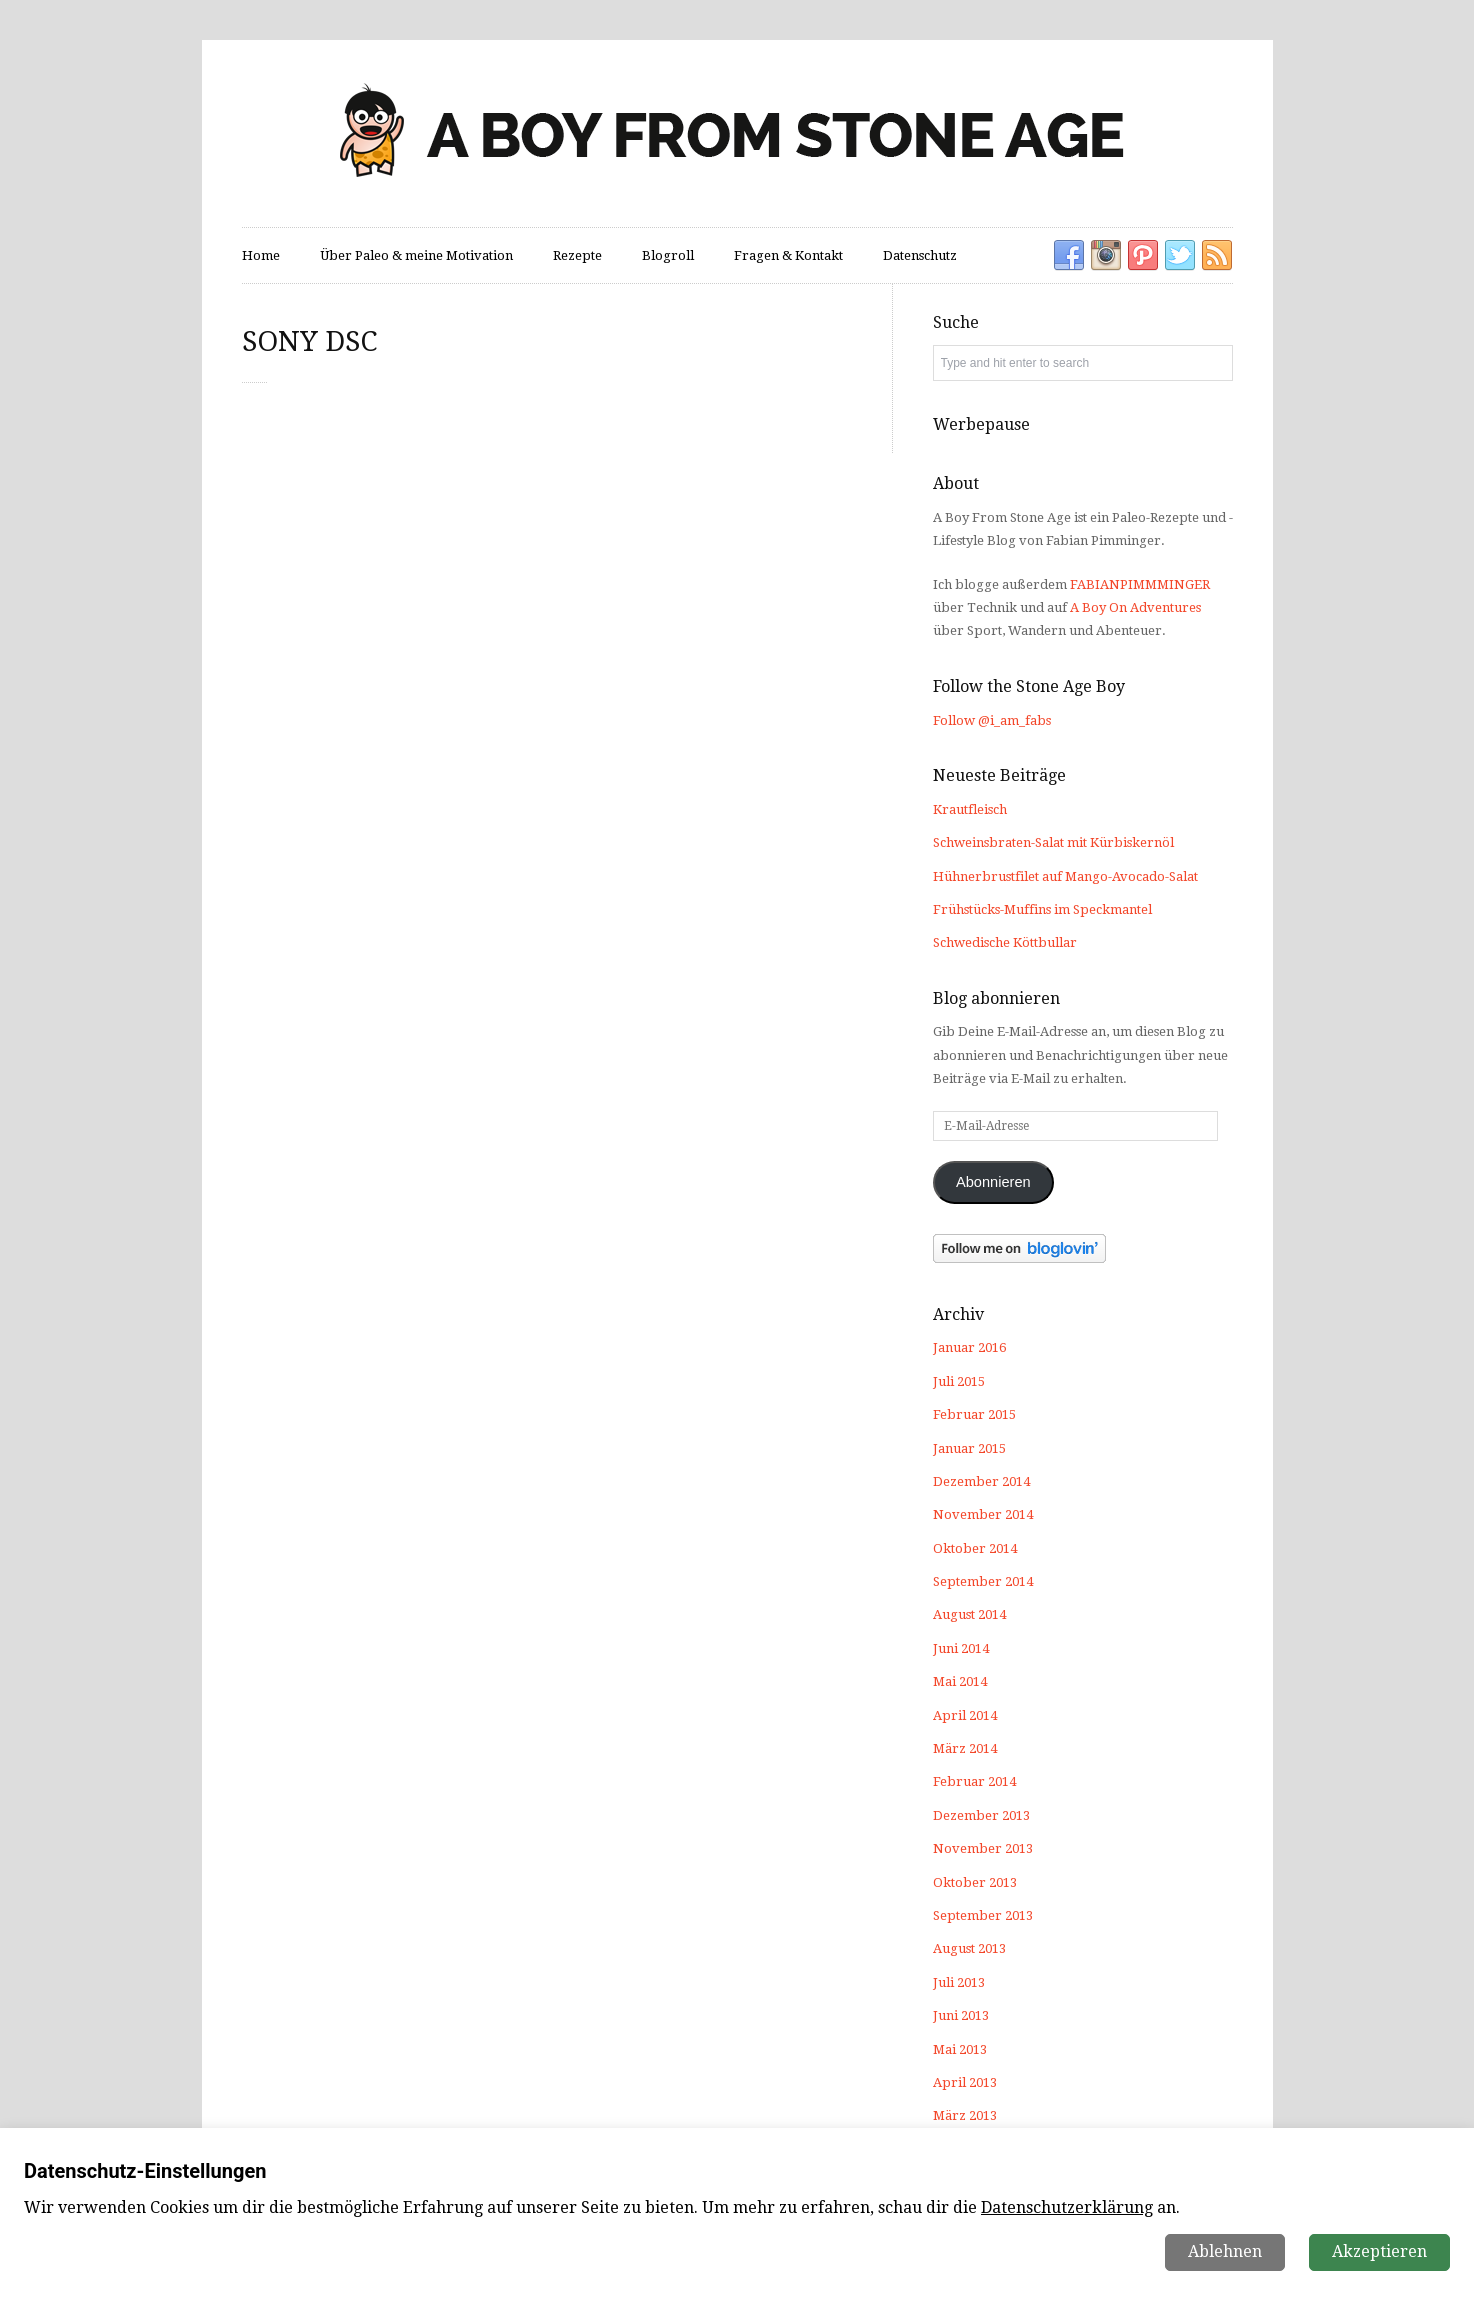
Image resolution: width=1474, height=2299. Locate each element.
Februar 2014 (974, 1781)
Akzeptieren (1379, 2251)
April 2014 (965, 1715)
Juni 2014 (961, 1648)
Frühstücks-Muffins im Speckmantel (1042, 909)
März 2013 (965, 2115)
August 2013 (969, 1948)
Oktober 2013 (975, 1882)
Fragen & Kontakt (788, 255)
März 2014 (965, 1748)
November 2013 (983, 1848)
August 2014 (969, 1614)
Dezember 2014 (981, 1481)
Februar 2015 (974, 1414)
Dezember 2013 (981, 1815)
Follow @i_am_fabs (992, 720)
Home (261, 255)
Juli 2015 (959, 1381)
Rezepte (577, 255)
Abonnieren (993, 1182)
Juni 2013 (961, 2015)
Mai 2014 (960, 1681)
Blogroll (668, 255)
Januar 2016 (969, 1347)
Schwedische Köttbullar (1005, 942)
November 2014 (983, 1514)
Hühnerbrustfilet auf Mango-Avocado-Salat (1065, 876)
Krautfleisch (970, 809)
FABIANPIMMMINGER (1140, 584)
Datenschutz (920, 255)
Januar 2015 (969, 1448)
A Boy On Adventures (1135, 607)
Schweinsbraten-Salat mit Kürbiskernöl (1053, 842)
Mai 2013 (960, 2049)
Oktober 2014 (975, 1548)
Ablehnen (1225, 2251)
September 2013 (983, 1915)
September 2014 (983, 1581)
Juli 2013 (959, 1982)
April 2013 (965, 2082)
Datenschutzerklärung (1067, 2207)
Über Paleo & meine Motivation (416, 255)
